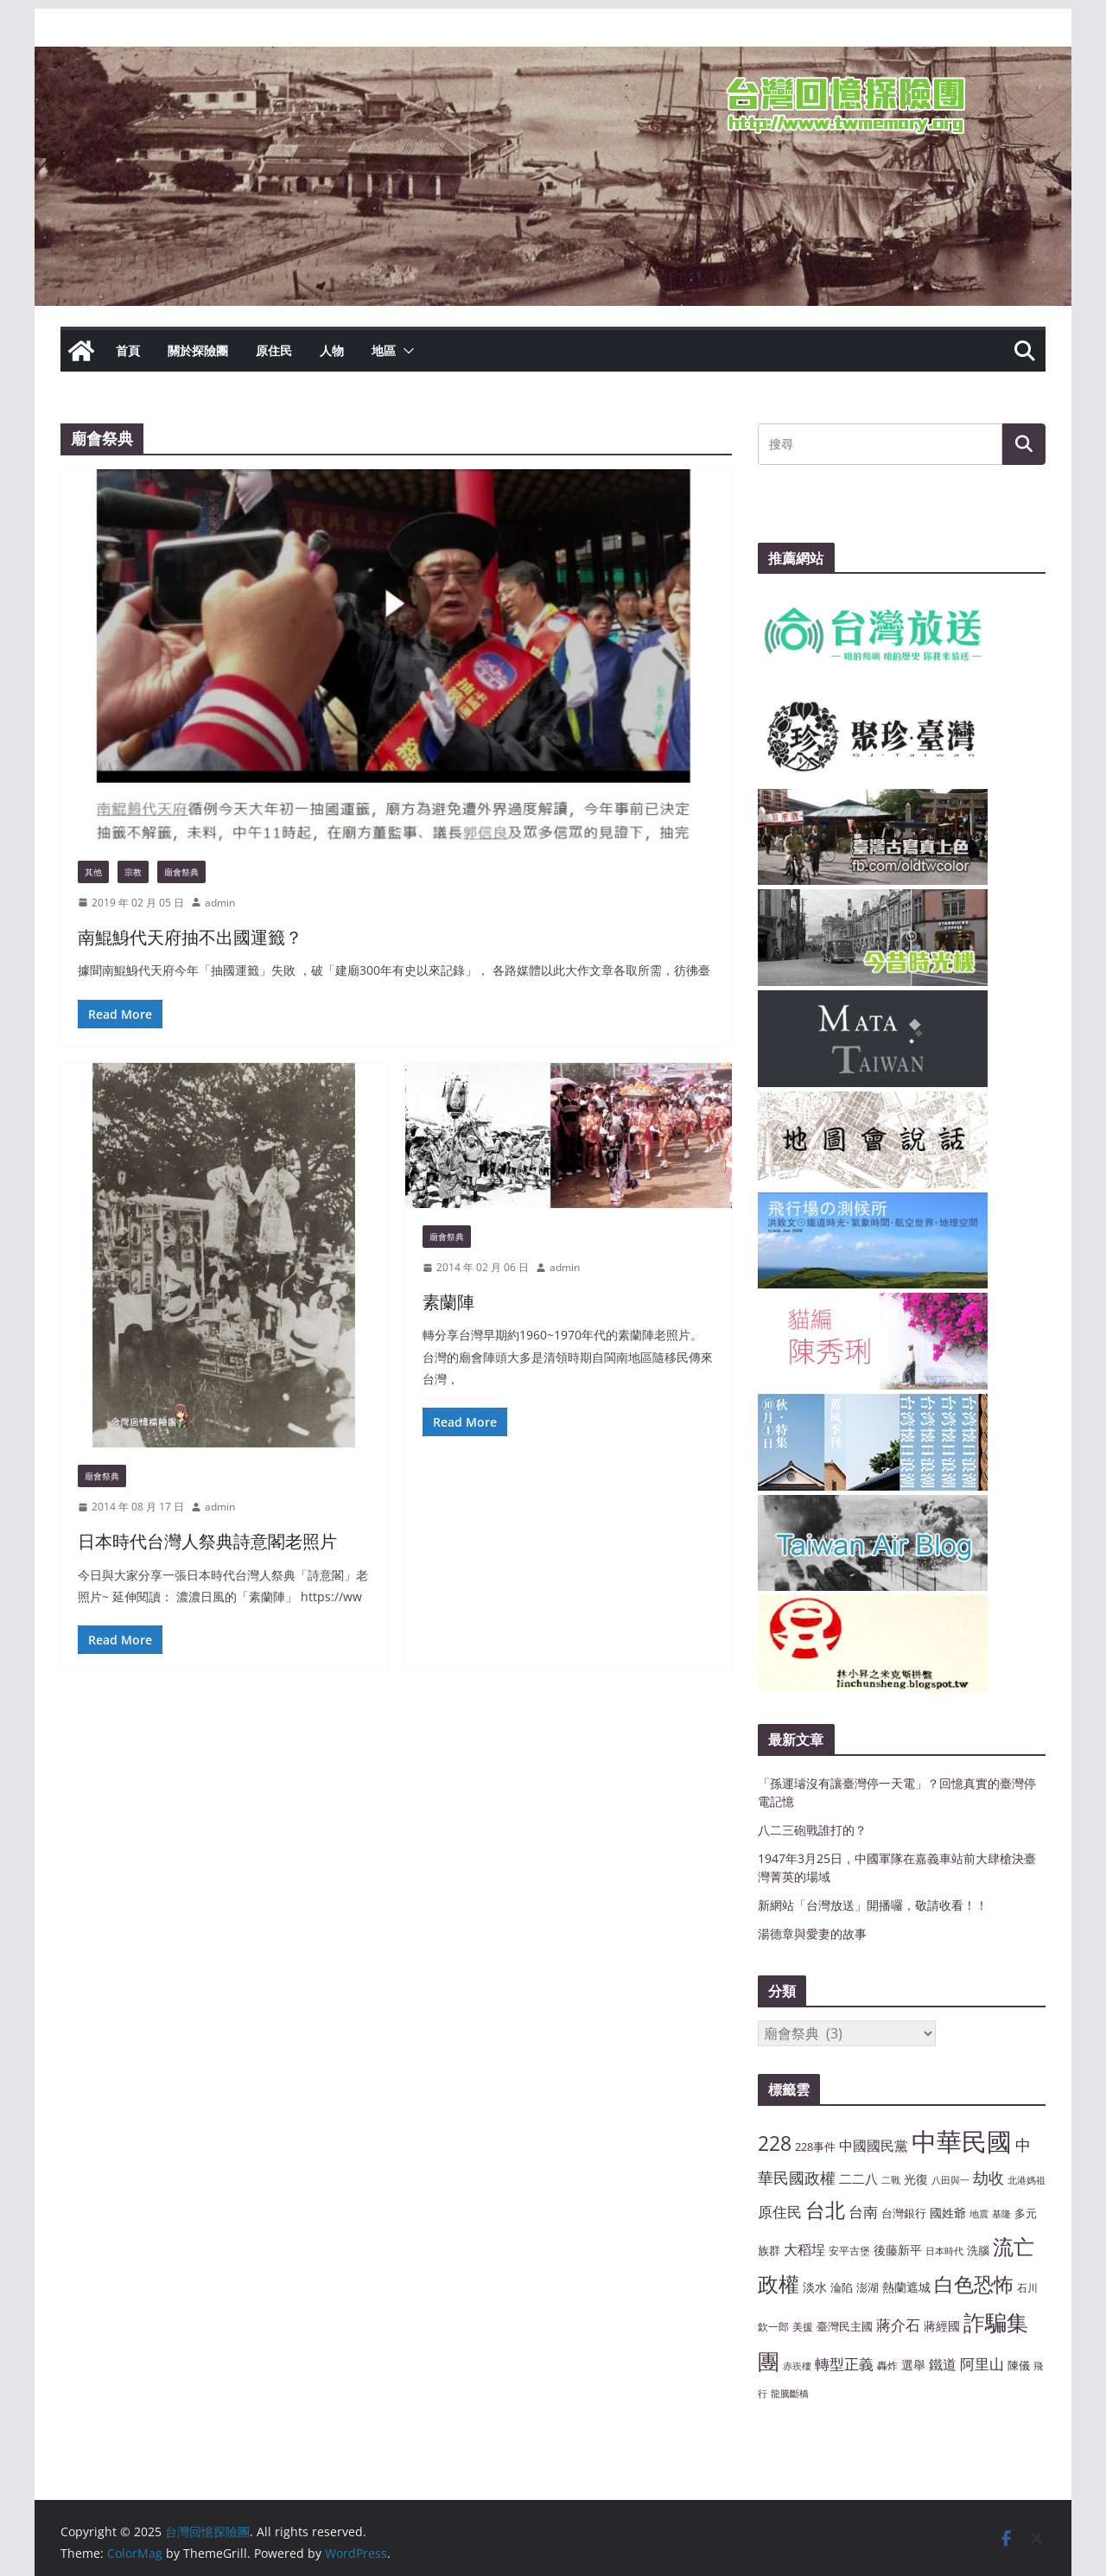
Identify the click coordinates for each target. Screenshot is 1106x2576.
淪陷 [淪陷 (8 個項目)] (841, 2287)
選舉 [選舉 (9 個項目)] (913, 2365)
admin (220, 902)
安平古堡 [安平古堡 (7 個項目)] (849, 2250)
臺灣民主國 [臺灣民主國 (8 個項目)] (845, 2326)
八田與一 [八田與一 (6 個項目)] (950, 2180)
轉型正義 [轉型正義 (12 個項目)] (844, 2364)
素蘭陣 (448, 1301)
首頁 (128, 350)
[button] (405, 351)
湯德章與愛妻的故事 (812, 1933)
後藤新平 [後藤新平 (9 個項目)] (898, 2250)
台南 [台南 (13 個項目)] (863, 2211)
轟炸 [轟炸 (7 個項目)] (887, 2365)
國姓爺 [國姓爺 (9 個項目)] (948, 2212)
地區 (384, 350)
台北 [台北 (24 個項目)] (825, 2209)
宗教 (133, 872)
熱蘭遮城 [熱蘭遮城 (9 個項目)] (906, 2287)
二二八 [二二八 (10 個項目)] (858, 2178)
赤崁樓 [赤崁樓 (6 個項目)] (797, 2366)
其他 (93, 872)
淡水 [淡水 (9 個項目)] (815, 2287)
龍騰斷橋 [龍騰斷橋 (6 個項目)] (790, 2394)
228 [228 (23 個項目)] (774, 2143)
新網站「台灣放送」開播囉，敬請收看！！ (873, 1905)
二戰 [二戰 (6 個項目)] (890, 2180)
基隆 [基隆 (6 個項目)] (1001, 2214)
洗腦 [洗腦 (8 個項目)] (978, 2250)
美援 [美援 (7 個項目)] (802, 2326)
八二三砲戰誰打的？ (812, 1830)
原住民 (274, 350)
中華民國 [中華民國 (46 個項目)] (962, 2141)
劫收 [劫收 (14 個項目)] (988, 2177)
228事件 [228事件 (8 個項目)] (815, 2146)
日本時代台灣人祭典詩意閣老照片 (207, 1541)
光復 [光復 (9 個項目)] (916, 2179)
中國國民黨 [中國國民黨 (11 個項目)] (873, 2145)
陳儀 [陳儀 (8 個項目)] (1018, 2365)
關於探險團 (198, 350)
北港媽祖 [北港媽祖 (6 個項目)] (1026, 2180)
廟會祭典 (181, 872)
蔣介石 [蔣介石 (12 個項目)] (898, 2325)
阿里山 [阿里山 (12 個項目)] (982, 2364)
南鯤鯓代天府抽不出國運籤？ (190, 937)
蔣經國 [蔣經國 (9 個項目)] (942, 2326)
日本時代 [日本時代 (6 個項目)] (944, 2251)
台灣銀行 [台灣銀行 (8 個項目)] (903, 2213)
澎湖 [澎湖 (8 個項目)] (867, 2287)
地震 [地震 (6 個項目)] (978, 2214)
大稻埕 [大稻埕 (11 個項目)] (804, 2249)
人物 (332, 350)
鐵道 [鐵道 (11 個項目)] (943, 2364)
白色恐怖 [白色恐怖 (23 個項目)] (974, 2284)
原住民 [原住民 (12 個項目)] (780, 2212)
